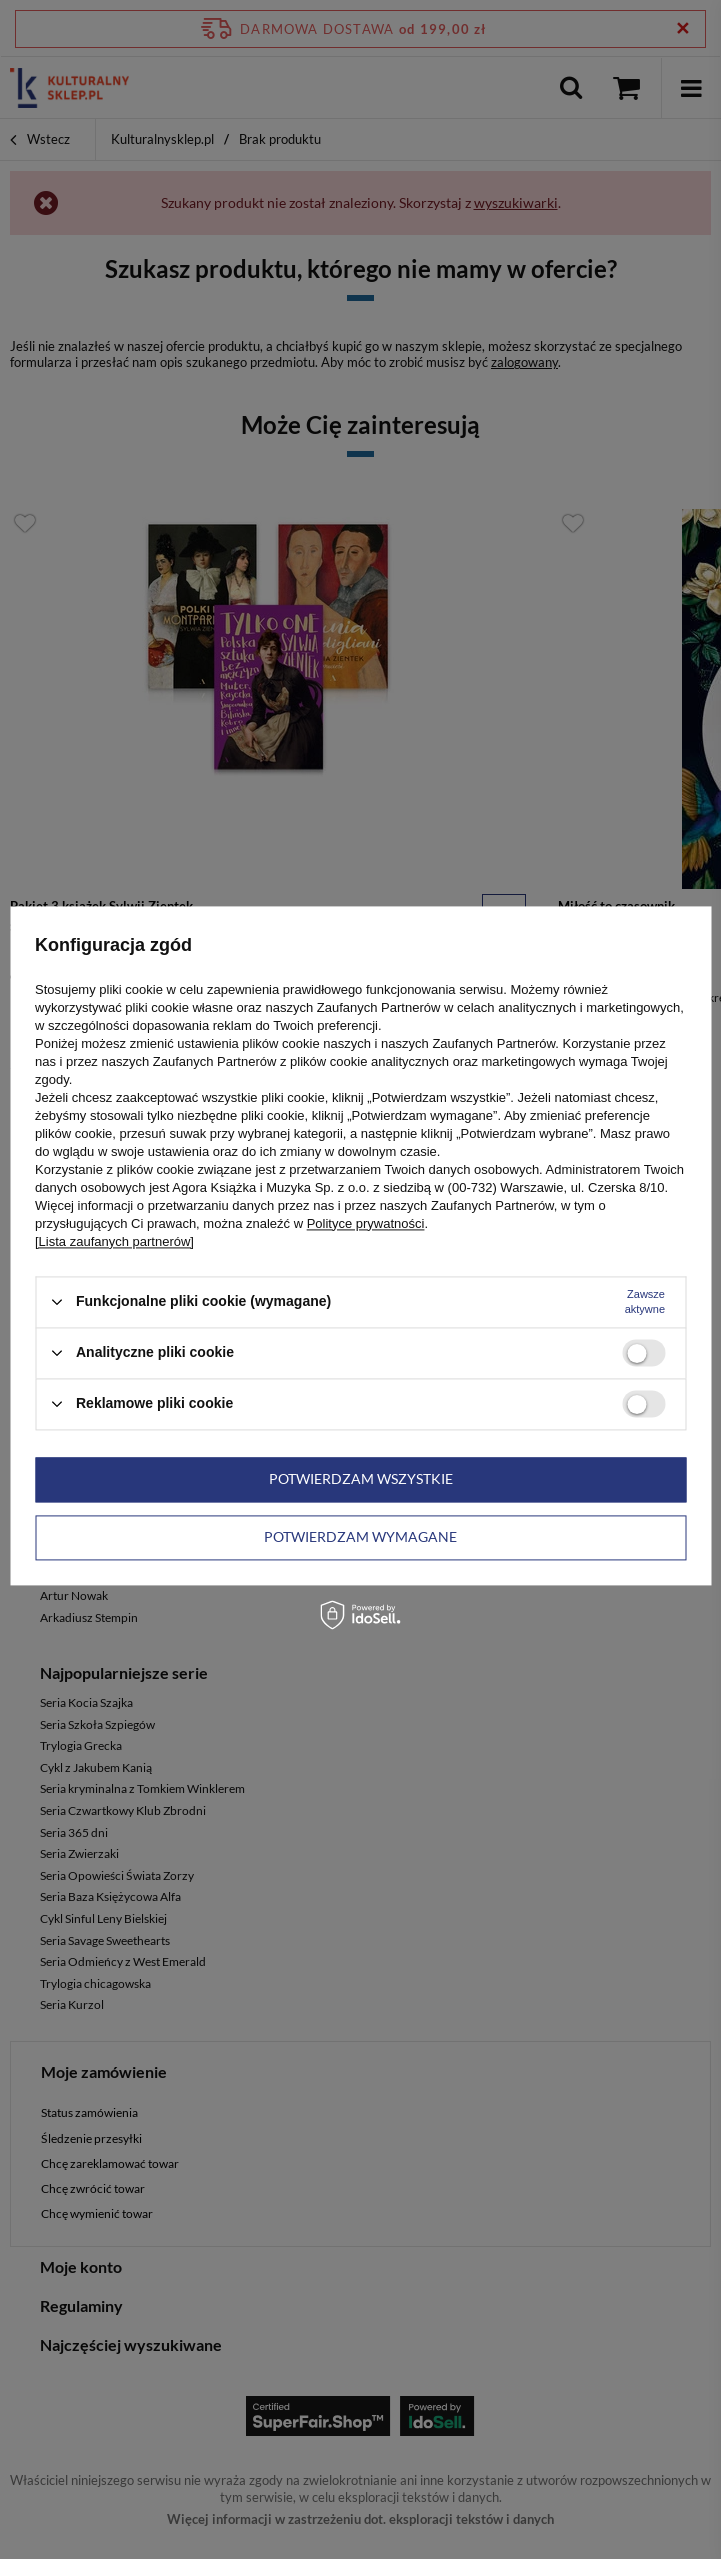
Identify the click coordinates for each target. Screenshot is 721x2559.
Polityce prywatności (366, 1223)
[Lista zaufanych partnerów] (114, 1241)
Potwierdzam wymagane (360, 1536)
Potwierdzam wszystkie (361, 1478)
